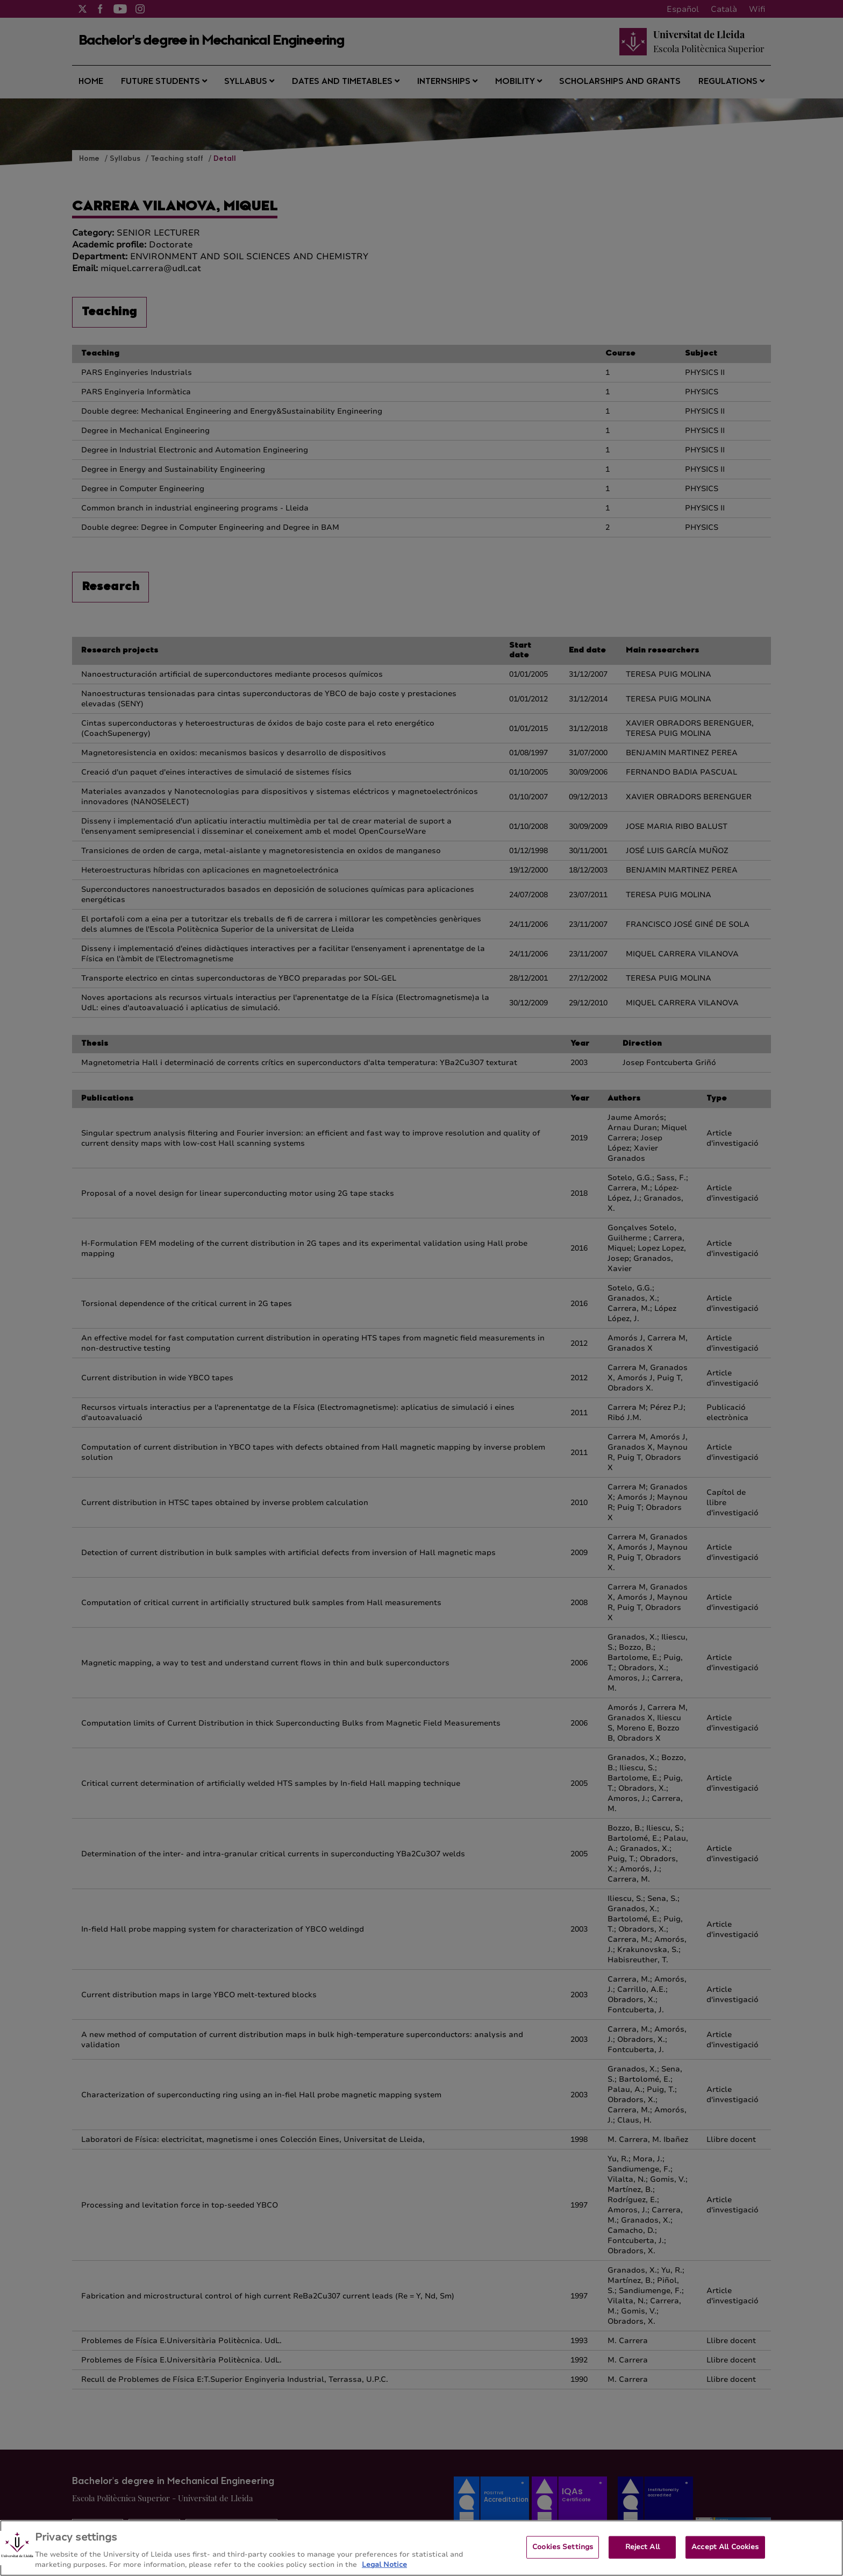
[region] (421, 2548)
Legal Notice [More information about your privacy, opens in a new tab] (384, 2565)
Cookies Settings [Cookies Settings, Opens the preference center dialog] (562, 2547)
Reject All (642, 2547)
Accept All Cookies (725, 2547)
